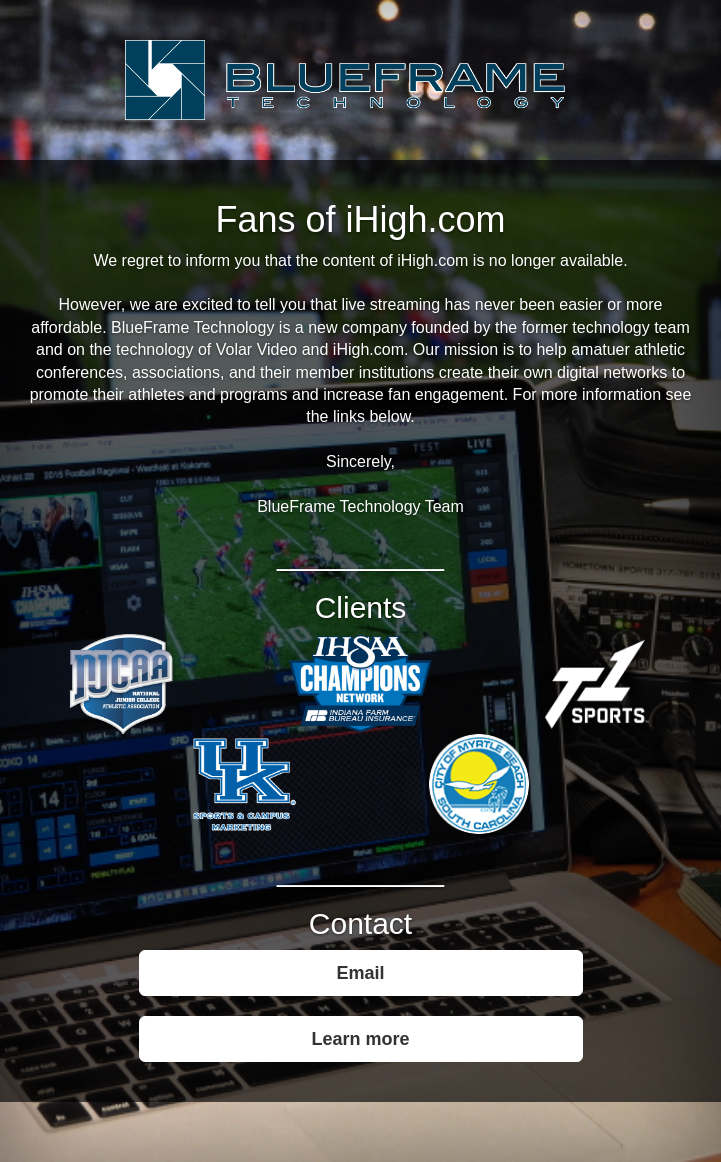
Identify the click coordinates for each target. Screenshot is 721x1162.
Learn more (360, 1039)
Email (360, 973)
